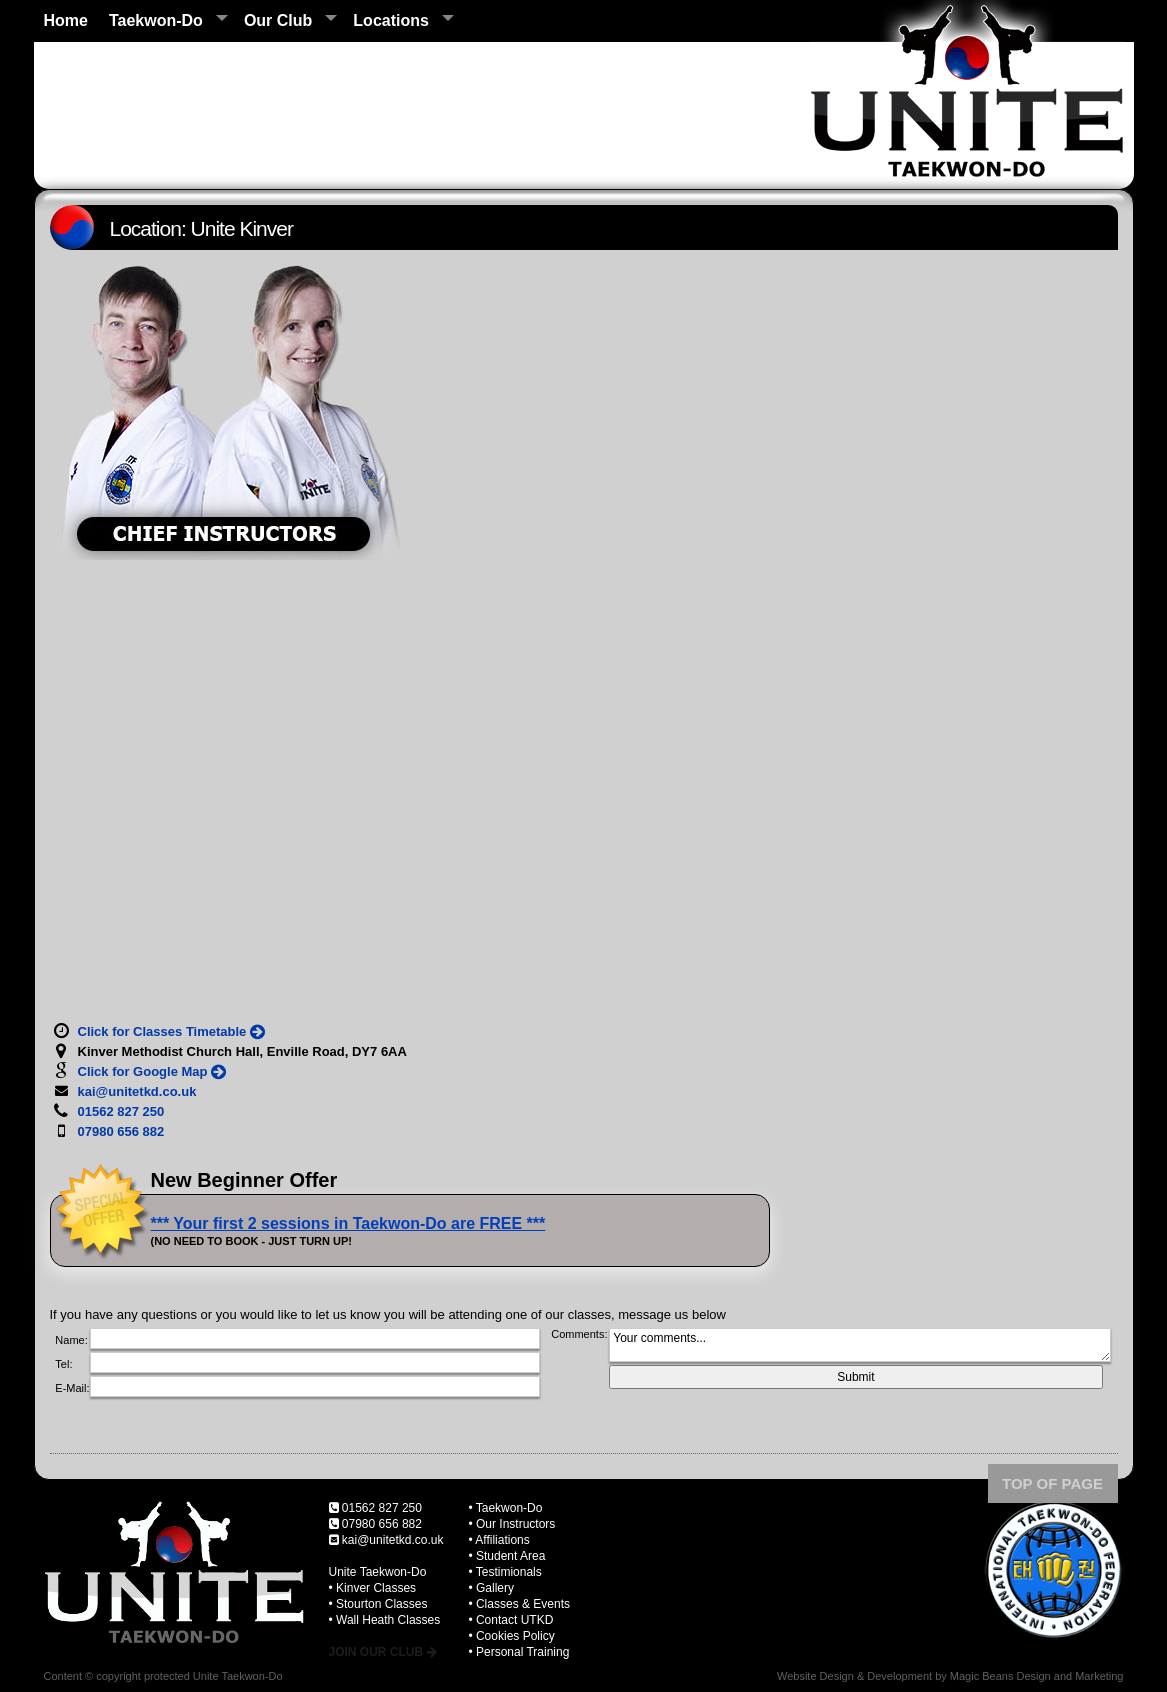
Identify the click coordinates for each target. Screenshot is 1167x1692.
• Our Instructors (511, 1524)
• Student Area (506, 1556)
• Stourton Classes (378, 1604)
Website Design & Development (854, 1676)
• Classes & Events (519, 1604)
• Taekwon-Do (505, 1508)
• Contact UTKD (510, 1620)
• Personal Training (518, 1652)
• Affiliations (498, 1540)
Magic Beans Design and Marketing (1037, 1676)
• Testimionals (504, 1572)
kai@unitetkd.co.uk (393, 1540)
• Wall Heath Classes (385, 1620)
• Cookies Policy (511, 1636)
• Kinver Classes (373, 1588)
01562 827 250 (382, 1508)
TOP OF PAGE (1052, 1483)
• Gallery (491, 1588)
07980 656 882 (382, 1524)
